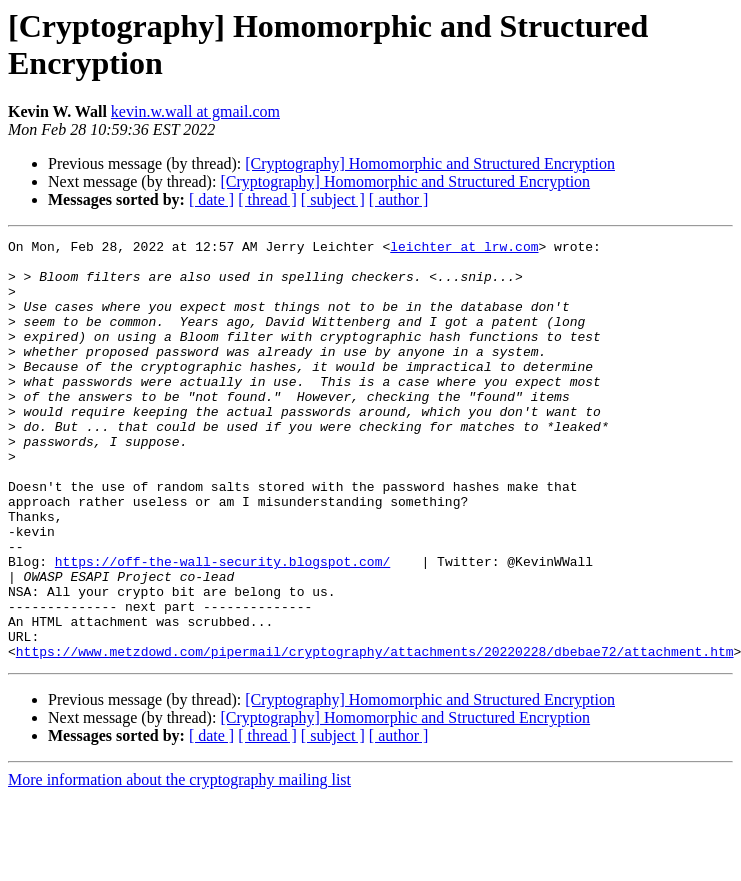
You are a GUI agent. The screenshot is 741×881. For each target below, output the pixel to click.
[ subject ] (333, 199)
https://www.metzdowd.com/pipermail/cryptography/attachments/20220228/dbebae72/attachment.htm (375, 735)
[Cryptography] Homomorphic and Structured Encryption (430, 163)
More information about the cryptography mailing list (179, 863)
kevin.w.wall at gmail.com (195, 111)
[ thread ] (267, 199)
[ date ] (211, 199)
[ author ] (399, 199)
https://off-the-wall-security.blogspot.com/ (222, 627)
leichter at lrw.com (464, 249)
